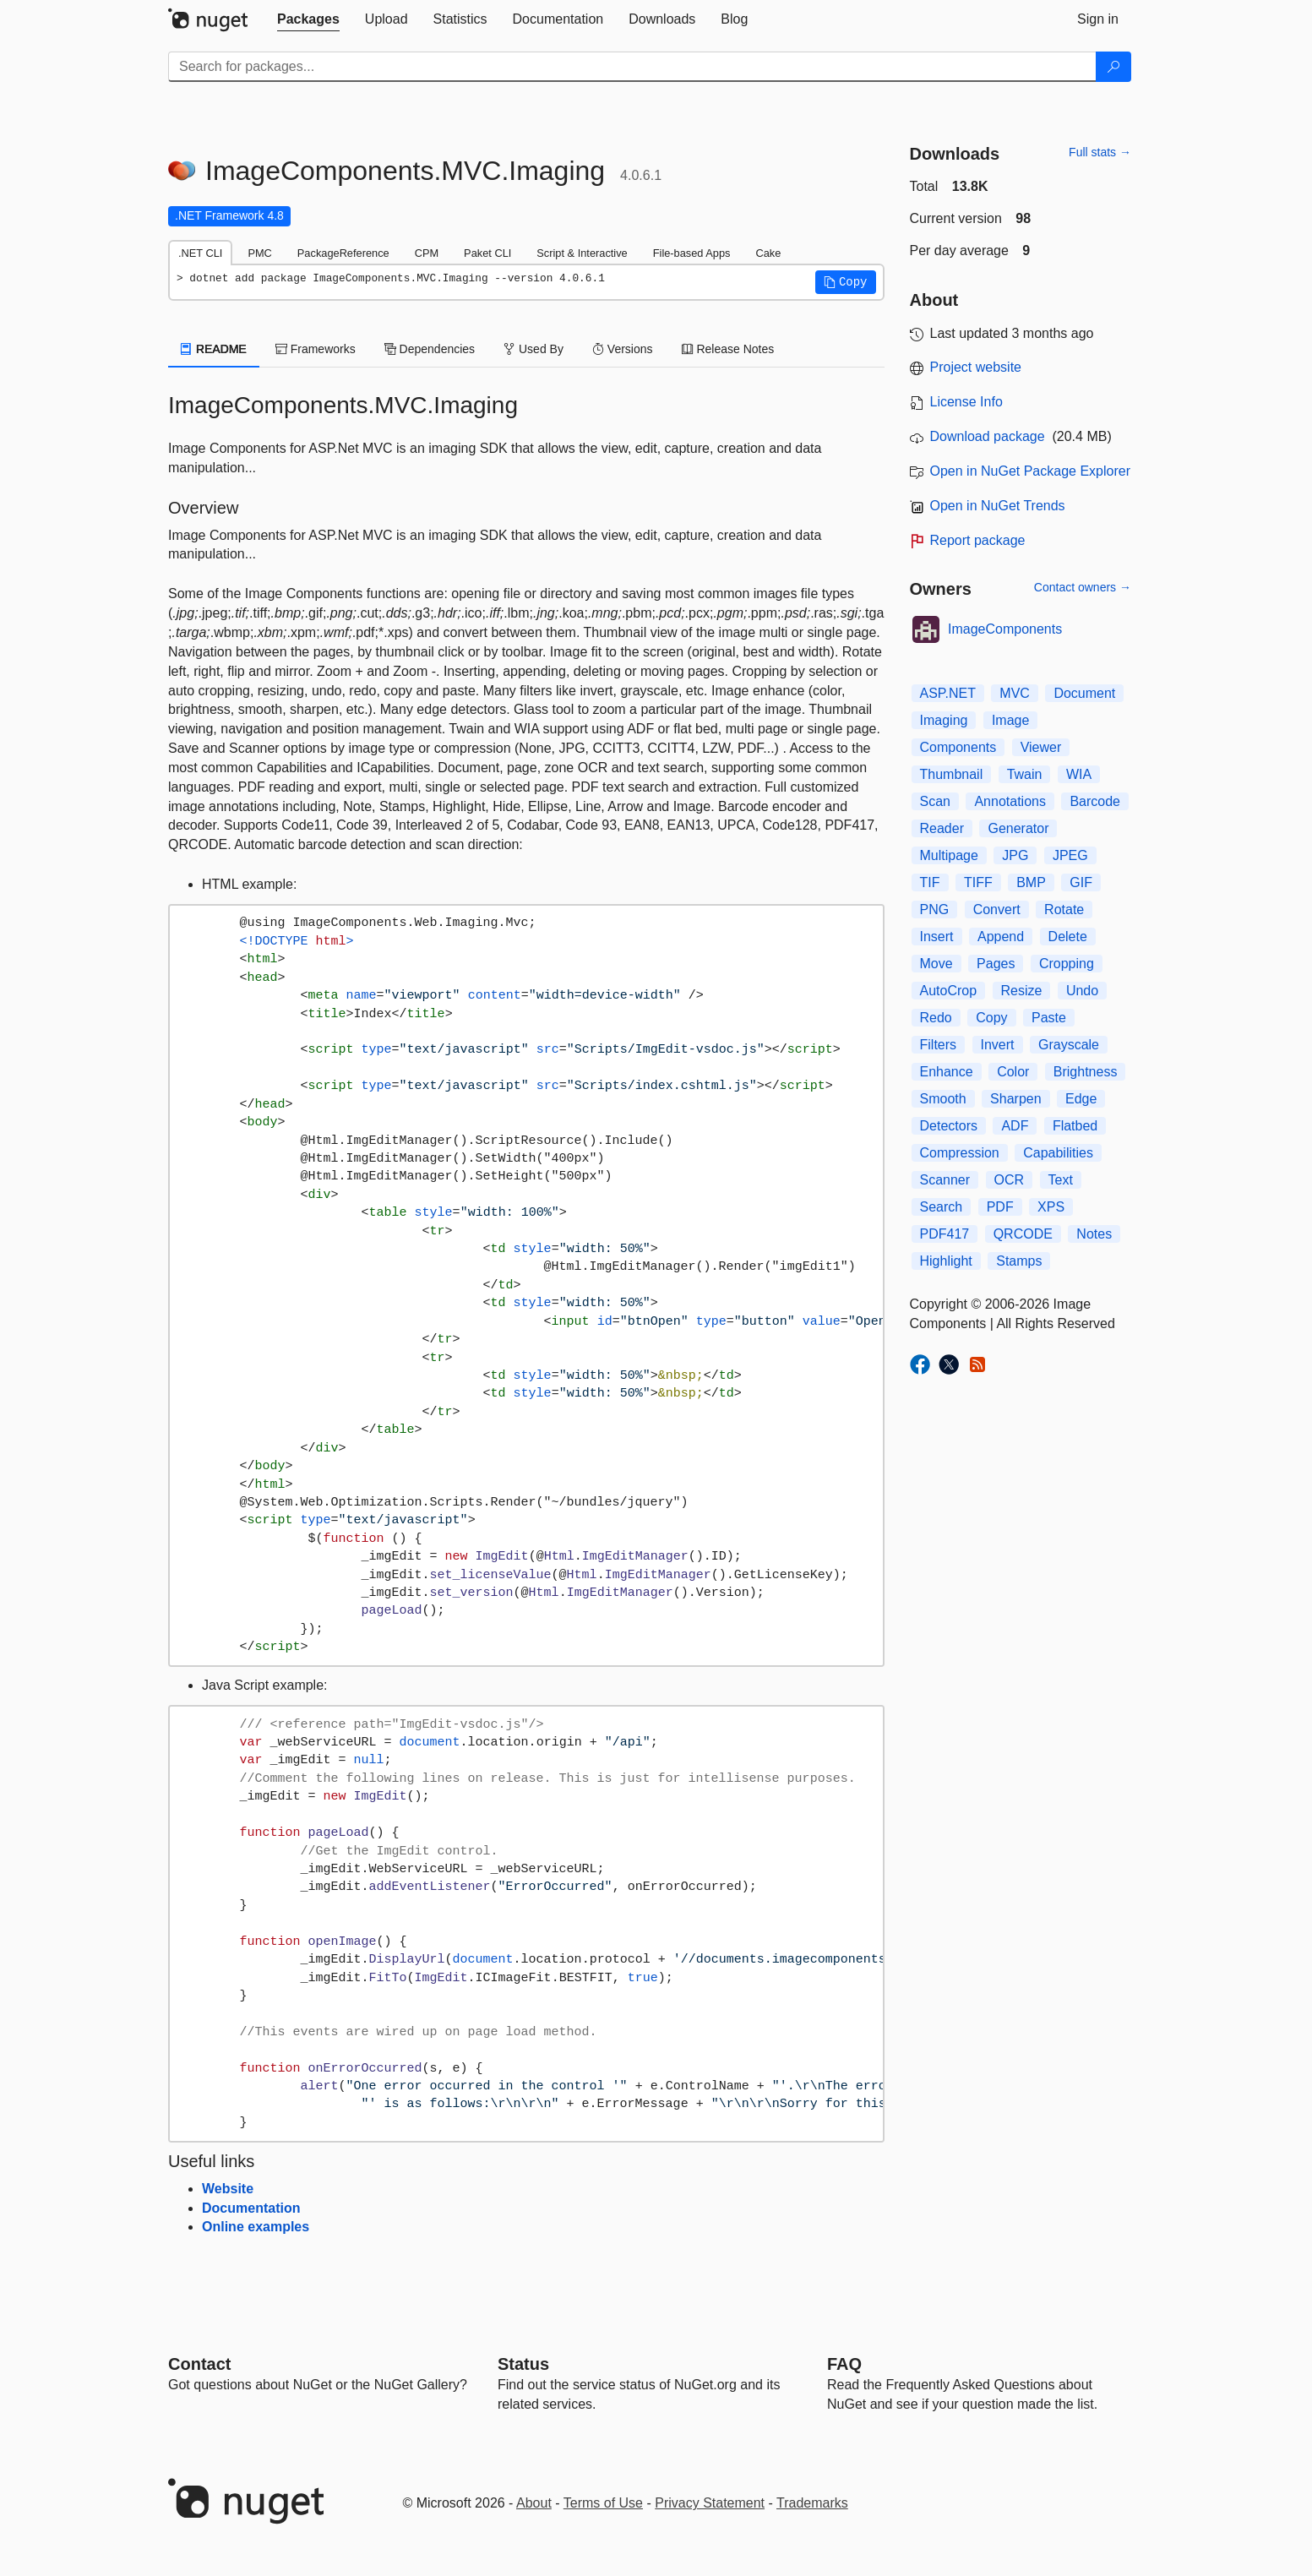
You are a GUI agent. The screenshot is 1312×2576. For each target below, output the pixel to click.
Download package (987, 436)
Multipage (949, 855)
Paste (1049, 1017)
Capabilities (1058, 1153)
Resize (1022, 990)
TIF (930, 882)
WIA (1079, 774)
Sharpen (1016, 1099)
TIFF (978, 882)
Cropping (1066, 963)
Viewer (1041, 747)
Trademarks (812, 2503)
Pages (996, 963)
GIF (1081, 882)
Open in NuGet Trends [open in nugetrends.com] (997, 505)
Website (227, 2188)
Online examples (255, 2226)
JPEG (1070, 855)
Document (1084, 693)
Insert (937, 936)
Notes (1094, 1234)
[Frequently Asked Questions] (844, 2364)
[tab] (308, 19)
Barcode (1095, 801)
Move (936, 963)
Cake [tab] (768, 253)
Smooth (943, 1099)
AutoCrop (948, 990)
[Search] (1113, 67)
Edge (1081, 1099)
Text (1060, 1180)
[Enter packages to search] (632, 67)
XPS (1050, 1207)
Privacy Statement (710, 2503)
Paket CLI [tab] (487, 253)
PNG (935, 909)
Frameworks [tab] (315, 348)
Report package (978, 540)
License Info (966, 402)
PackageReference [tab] (343, 253)
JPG (1015, 855)
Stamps (1019, 1261)
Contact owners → (1082, 587)
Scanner (945, 1180)
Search (941, 1207)
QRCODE (1023, 1234)
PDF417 (945, 1234)
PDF (1000, 1207)
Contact (199, 2364)
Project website (976, 367)
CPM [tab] (426, 253)
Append (1000, 936)
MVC (1014, 693)
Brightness (1085, 1072)
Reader (942, 828)
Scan (935, 801)
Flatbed (1075, 1126)
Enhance (946, 1072)
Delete (1067, 936)
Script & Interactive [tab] (581, 253)
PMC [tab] (259, 253)
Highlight (946, 1261)
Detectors (948, 1126)
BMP (1031, 882)
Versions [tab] (622, 348)
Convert (997, 909)
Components (958, 747)
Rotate (1064, 909)
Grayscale (1068, 1044)
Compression (959, 1153)
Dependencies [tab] (429, 348)
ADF (1014, 1126)
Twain (1025, 774)
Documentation (251, 2208)
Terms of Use (603, 2503)
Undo (1082, 990)
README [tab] (214, 348)
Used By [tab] (533, 348)
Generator (1018, 828)
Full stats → (1100, 152)
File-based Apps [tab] (692, 253)
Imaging (944, 720)
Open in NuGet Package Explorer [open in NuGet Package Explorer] (1030, 471)
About (534, 2503)
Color (1013, 1072)
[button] (845, 282)
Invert (998, 1044)
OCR (1009, 1180)
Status (523, 2364)
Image (1010, 720)
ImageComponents (1005, 629)
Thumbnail (951, 774)
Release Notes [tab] (728, 348)
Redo (936, 1017)
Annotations (1010, 801)
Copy (991, 1017)
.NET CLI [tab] (200, 253)
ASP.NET (948, 693)
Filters (938, 1044)
